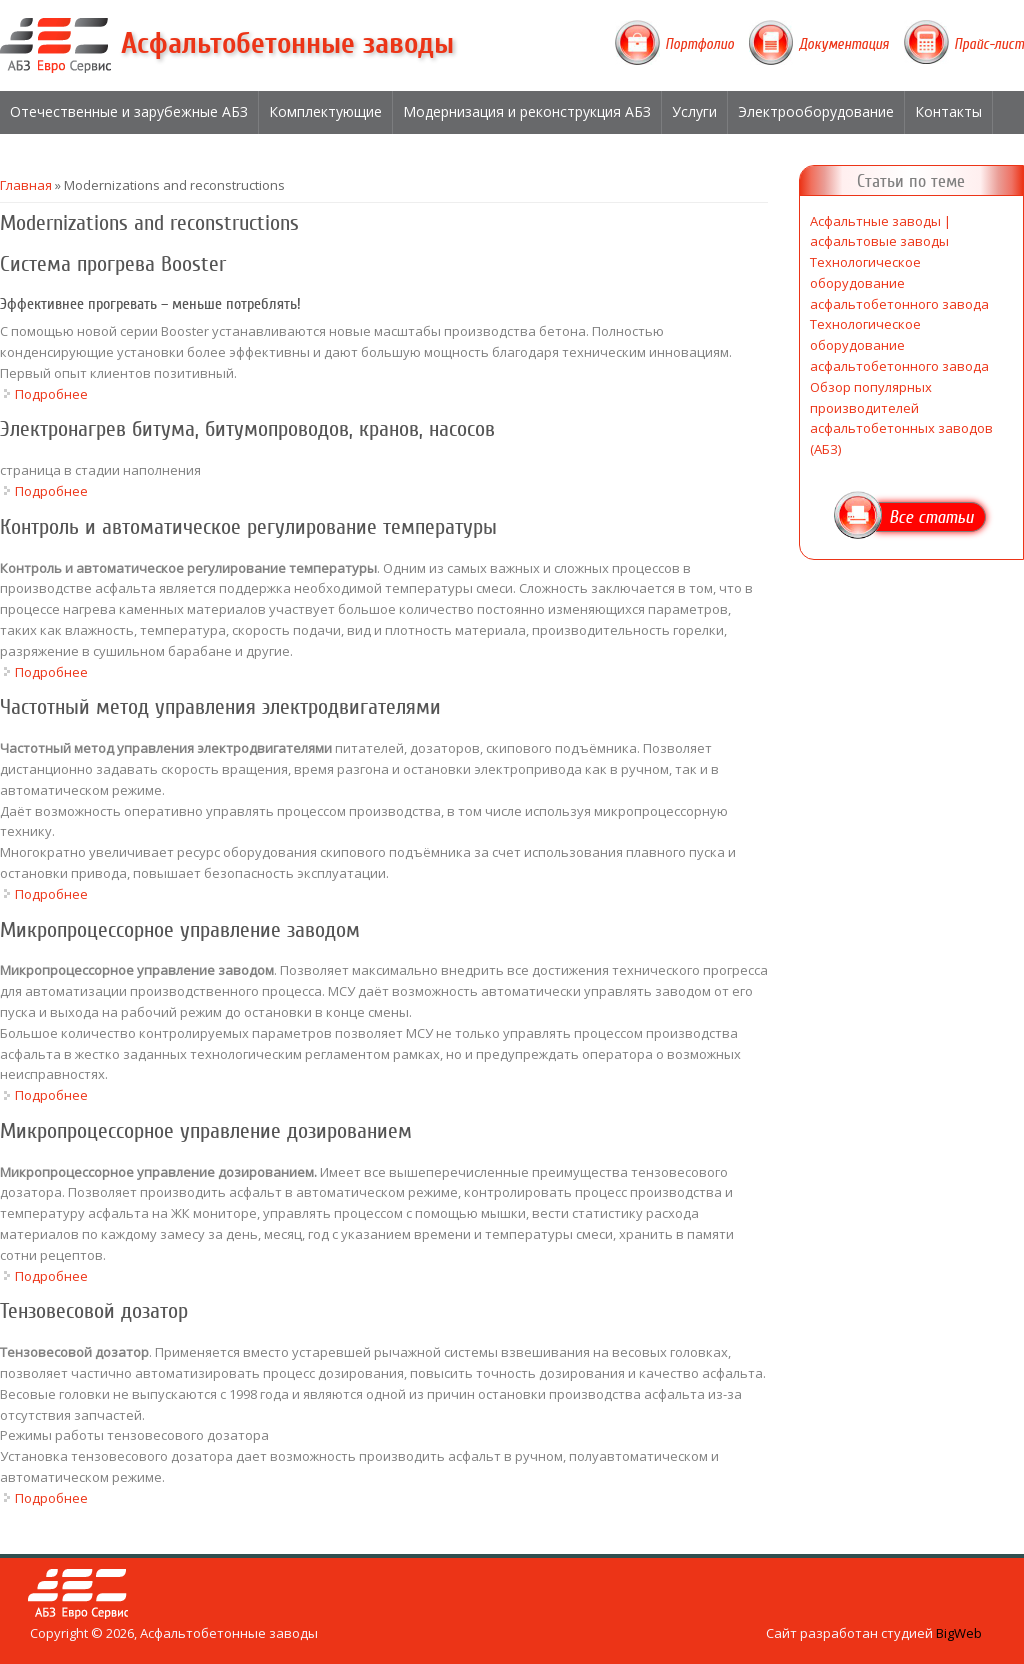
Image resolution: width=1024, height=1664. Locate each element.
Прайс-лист (989, 44)
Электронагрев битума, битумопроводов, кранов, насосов (247, 429)
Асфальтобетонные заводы (287, 43)
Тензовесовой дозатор (94, 1311)
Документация (844, 44)
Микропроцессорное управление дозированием (206, 1131)
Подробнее (51, 394)
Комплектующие (325, 111)
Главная (26, 185)
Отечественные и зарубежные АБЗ (129, 111)
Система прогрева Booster (113, 264)
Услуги (694, 111)
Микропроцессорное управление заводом (180, 930)
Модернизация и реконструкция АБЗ (527, 111)
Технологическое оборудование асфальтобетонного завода (899, 283)
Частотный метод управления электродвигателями (220, 707)
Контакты (948, 111)
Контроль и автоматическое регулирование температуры (248, 527)
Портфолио (699, 44)
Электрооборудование (816, 111)
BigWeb (959, 1633)
